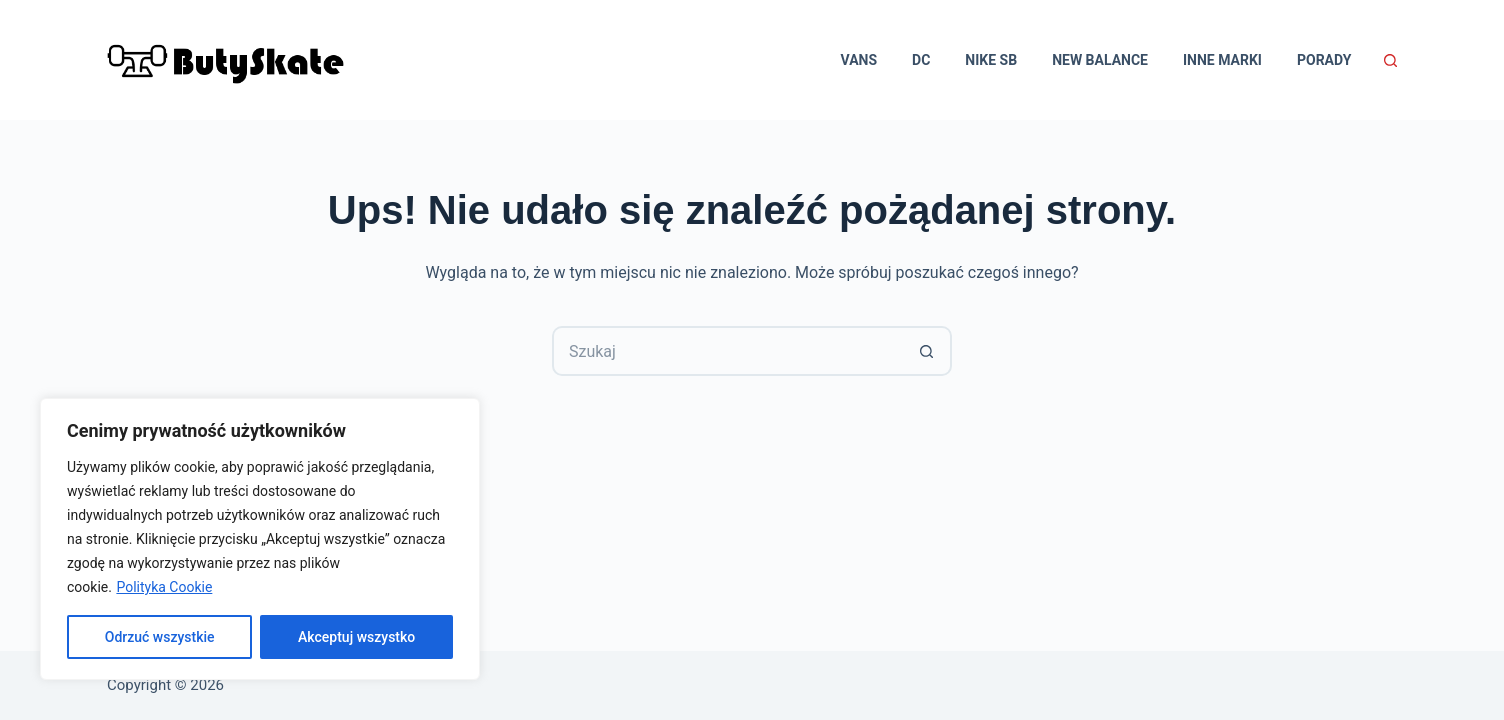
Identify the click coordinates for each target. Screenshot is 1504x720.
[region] (260, 539)
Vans (859, 60)
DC (921, 60)
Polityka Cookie (164, 587)
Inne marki (1222, 60)
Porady (1324, 60)
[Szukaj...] (727, 351)
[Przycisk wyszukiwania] (927, 351)
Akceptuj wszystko (356, 637)
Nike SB (991, 60)
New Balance (1100, 60)
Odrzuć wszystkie (160, 637)
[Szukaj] (1390, 60)
